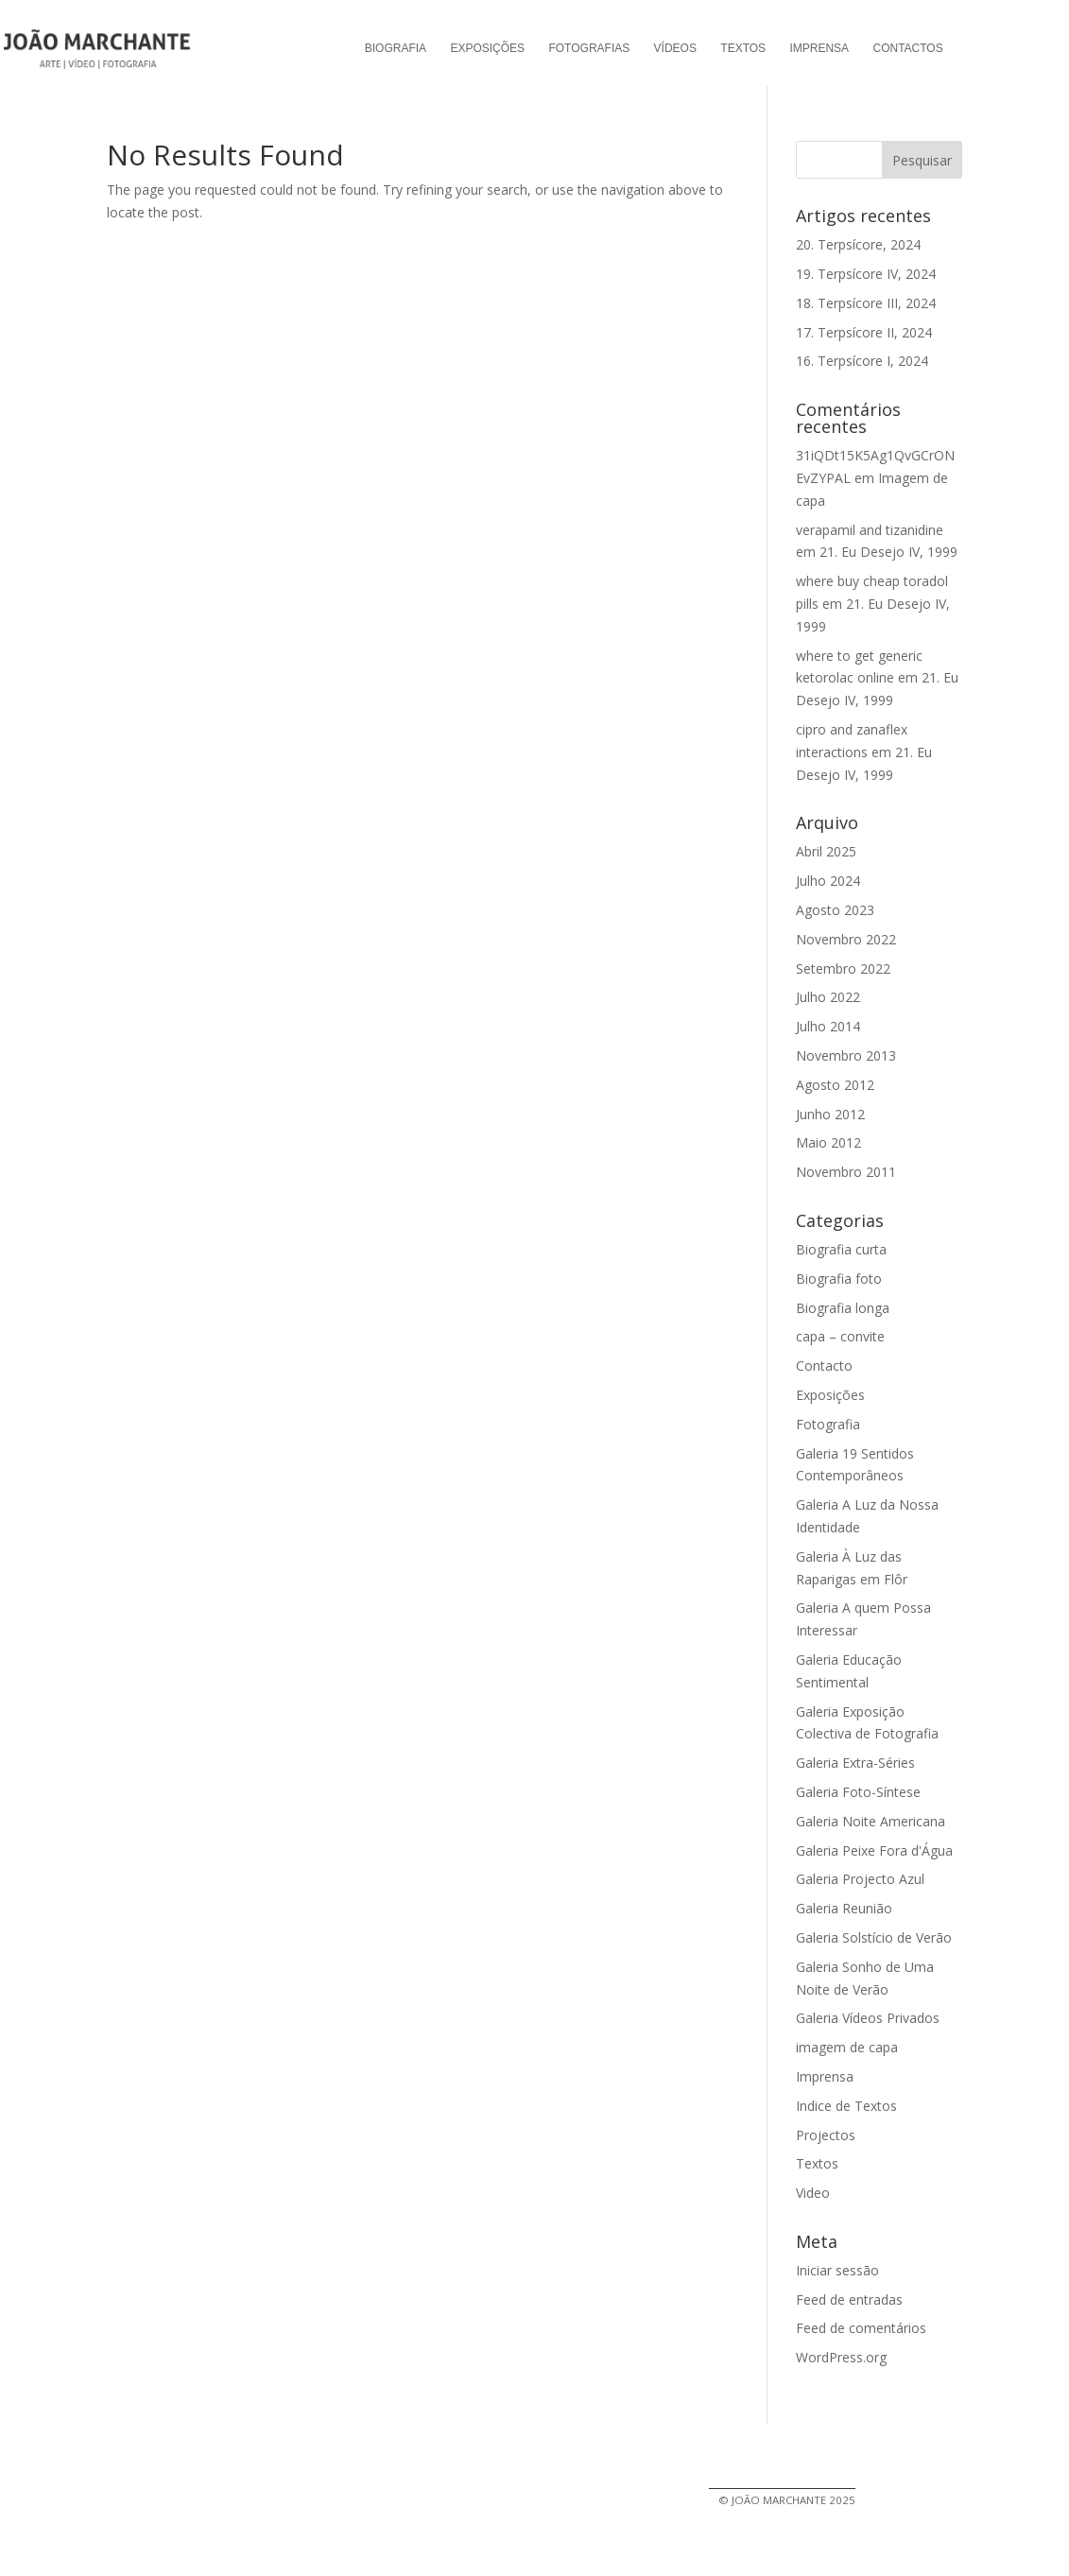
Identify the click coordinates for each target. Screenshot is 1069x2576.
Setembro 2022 (843, 968)
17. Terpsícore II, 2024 (864, 332)
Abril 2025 (826, 851)
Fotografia (828, 1424)
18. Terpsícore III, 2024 (866, 303)
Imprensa (819, 48)
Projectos (825, 2135)
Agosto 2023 (835, 910)
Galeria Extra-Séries (855, 1763)
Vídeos (675, 48)
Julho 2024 (828, 881)
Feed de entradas (849, 2299)
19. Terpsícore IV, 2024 (866, 274)
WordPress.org (841, 2357)
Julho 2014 (828, 1026)
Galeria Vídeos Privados (868, 2018)
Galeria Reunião (844, 1908)
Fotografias (588, 48)
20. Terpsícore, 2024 (858, 244)
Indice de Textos (846, 2106)
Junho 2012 (830, 1114)
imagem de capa (847, 2047)
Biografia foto (839, 1279)
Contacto (824, 1365)
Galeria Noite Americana (870, 1821)
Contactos (907, 48)
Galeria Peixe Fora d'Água (874, 1850)
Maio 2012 (828, 1142)
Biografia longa (842, 1308)
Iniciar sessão (837, 2270)
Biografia (395, 48)
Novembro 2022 (846, 939)
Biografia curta (841, 1249)
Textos (743, 48)
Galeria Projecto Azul (860, 1879)
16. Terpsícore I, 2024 (862, 361)
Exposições (487, 48)
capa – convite (840, 1336)
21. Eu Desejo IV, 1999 (888, 552)
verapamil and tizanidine (869, 530)
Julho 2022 (828, 997)
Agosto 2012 (835, 1085)
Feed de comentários (861, 2328)
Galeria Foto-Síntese (858, 1792)
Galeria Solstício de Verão (874, 1937)
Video (813, 2193)
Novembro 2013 (846, 1055)
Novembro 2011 (846, 1172)
